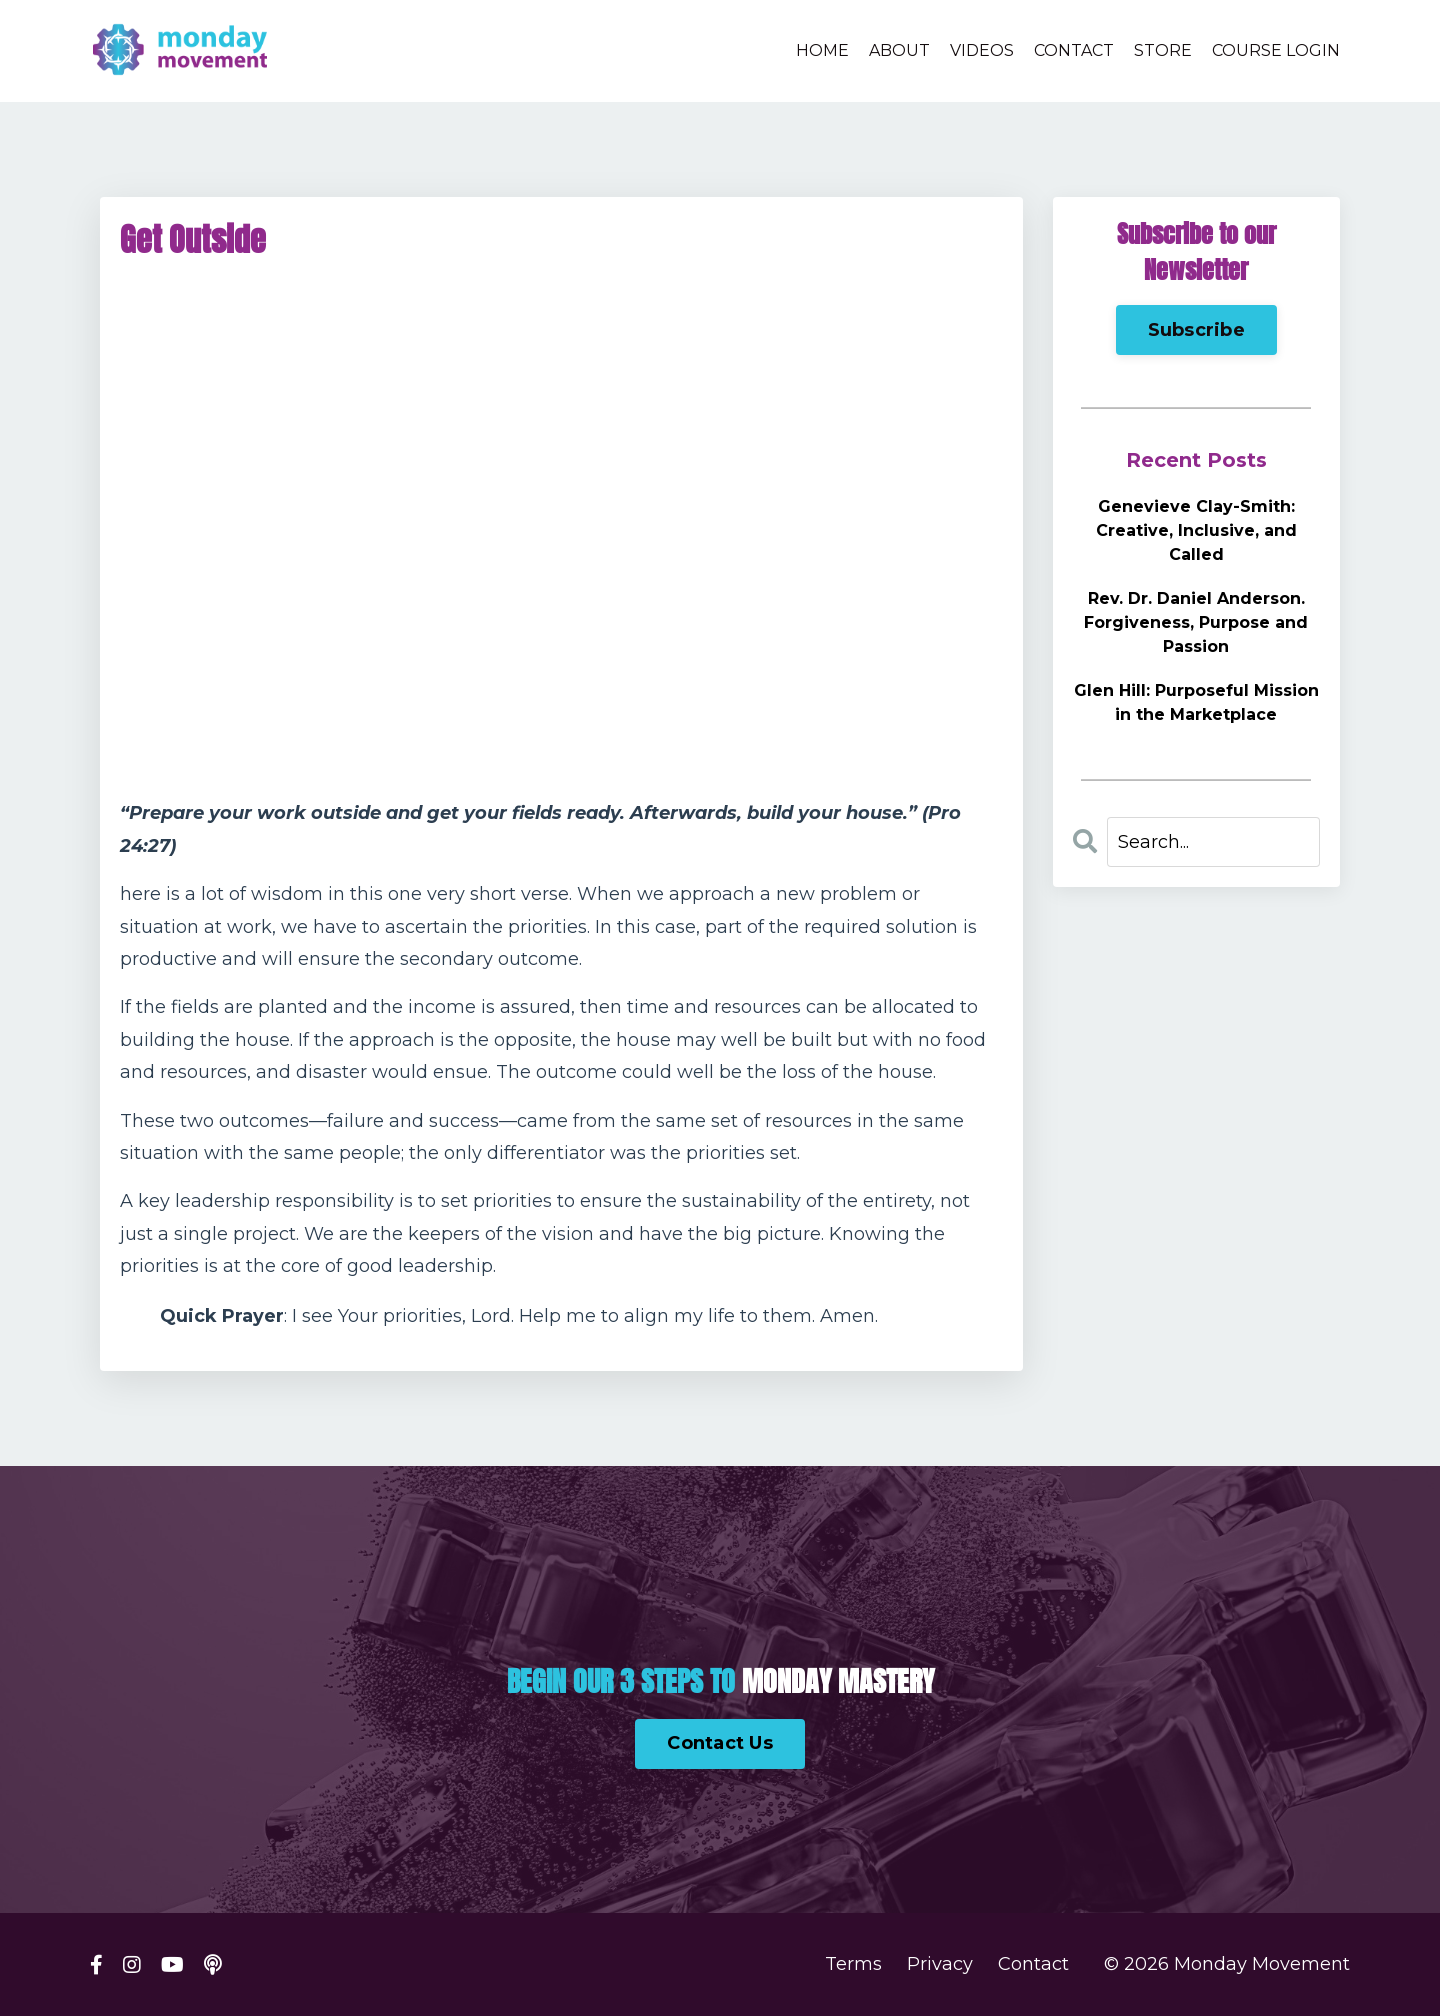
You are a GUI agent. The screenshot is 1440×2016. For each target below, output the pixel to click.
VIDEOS (982, 50)
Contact (1033, 1965)
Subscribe (1196, 330)
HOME (822, 50)
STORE (1163, 50)
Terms (853, 1965)
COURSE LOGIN (1276, 50)
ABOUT (899, 50)
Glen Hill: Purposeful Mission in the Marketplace (1196, 702)
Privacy (940, 1965)
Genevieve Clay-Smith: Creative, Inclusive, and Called (1196, 530)
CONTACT (1074, 50)
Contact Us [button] (720, 1743)
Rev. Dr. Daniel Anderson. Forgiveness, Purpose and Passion (1196, 622)
